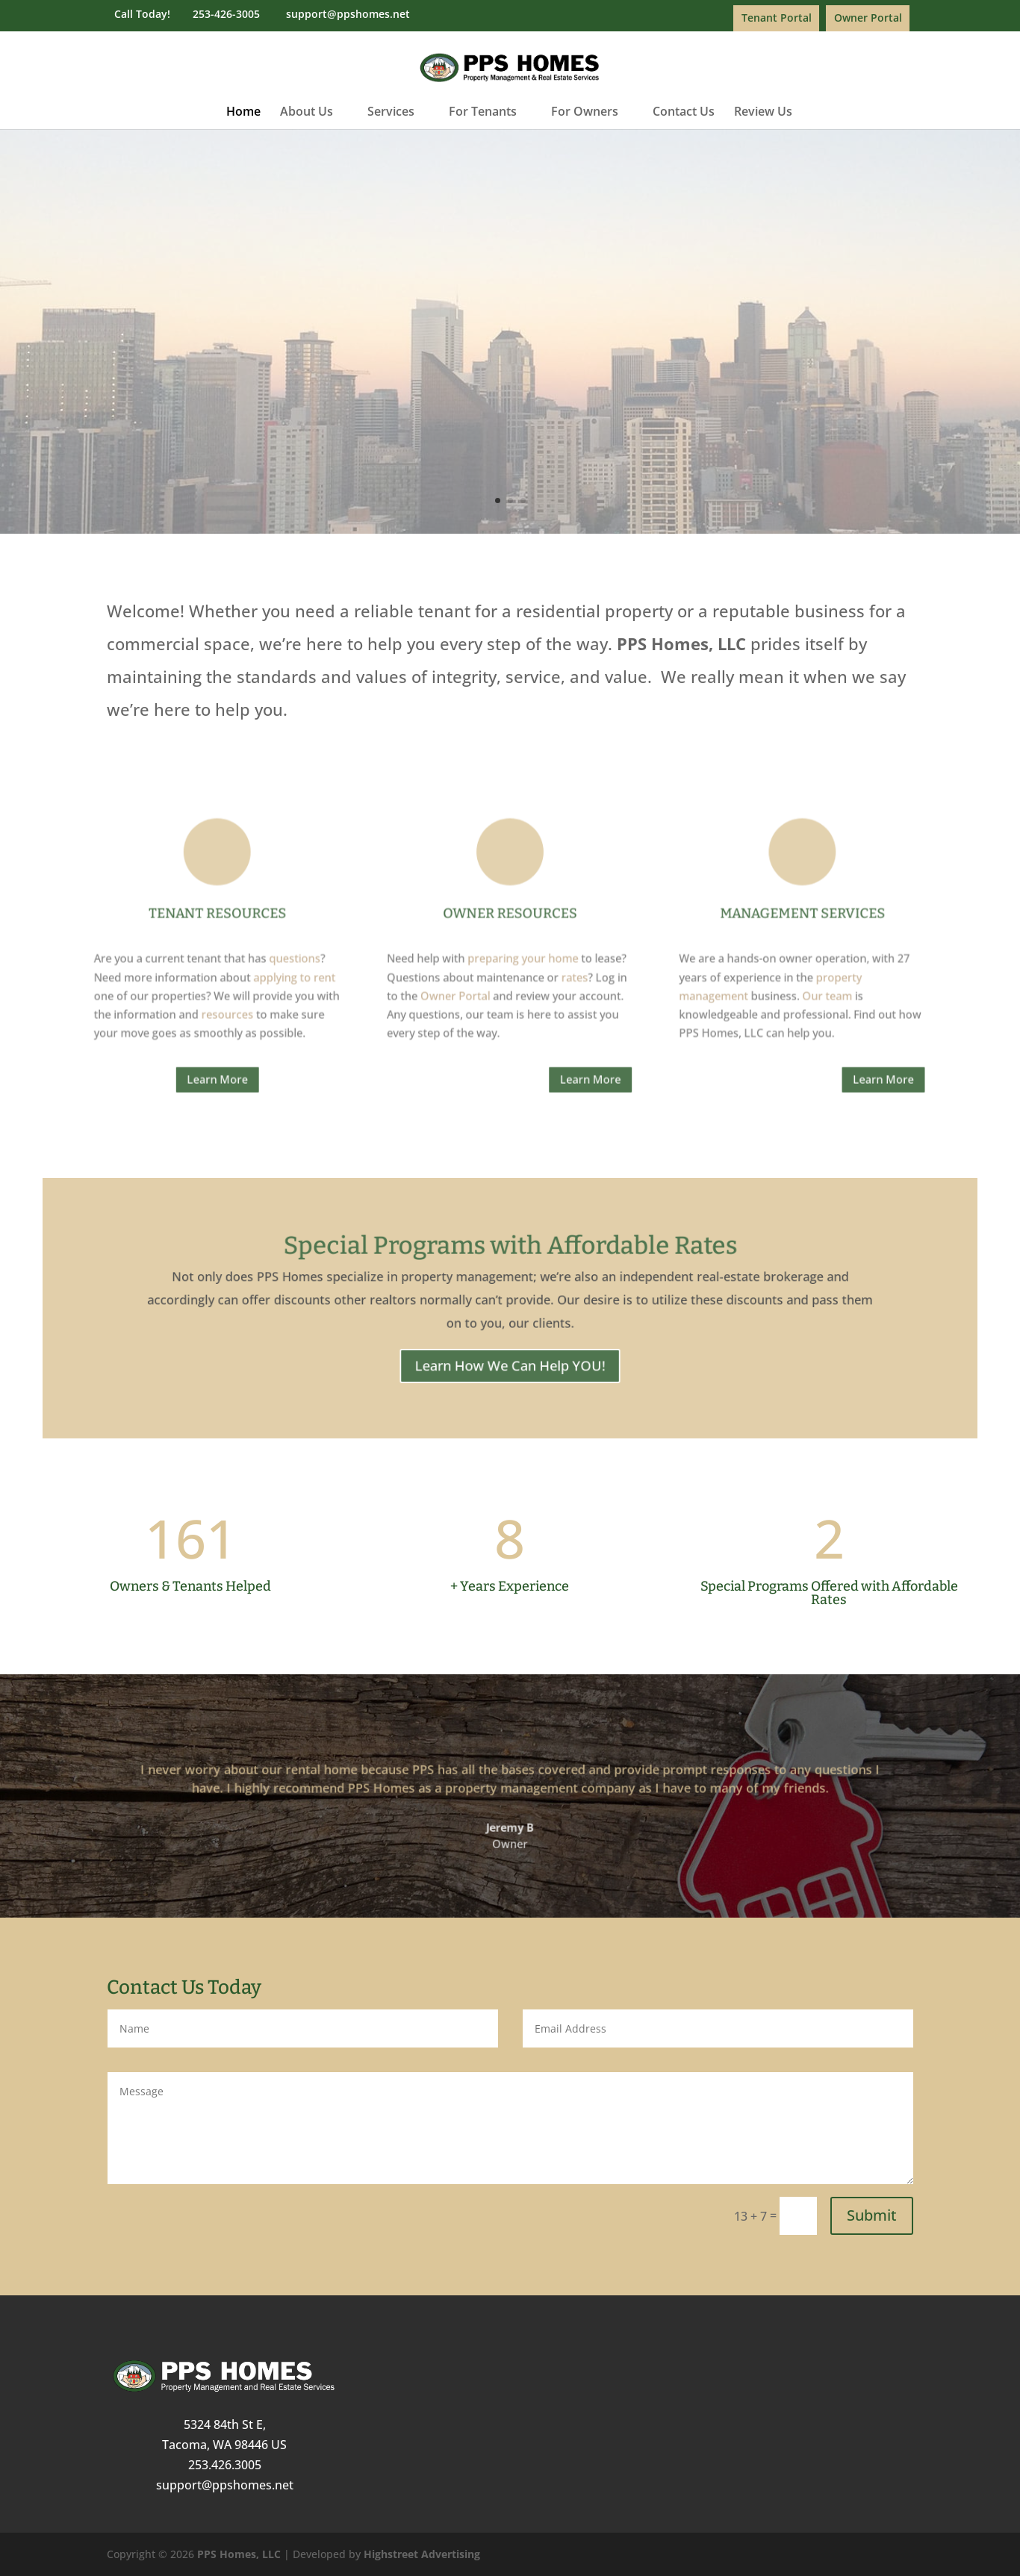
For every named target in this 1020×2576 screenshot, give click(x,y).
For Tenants (483, 112)
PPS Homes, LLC (239, 2554)
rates (545, 968)
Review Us (763, 112)
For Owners (584, 112)
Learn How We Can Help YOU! (510, 1340)
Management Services (673, 931)
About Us (306, 112)
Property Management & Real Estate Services (510, 288)
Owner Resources (510, 931)
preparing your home (517, 957)
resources (352, 988)
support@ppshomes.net (224, 2485)
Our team (686, 977)
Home (243, 112)
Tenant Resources (347, 931)
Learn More (510, 371)
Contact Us (684, 112)
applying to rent (390, 968)
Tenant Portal (776, 17)
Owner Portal (868, 17)
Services (390, 112)
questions (390, 957)
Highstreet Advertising (422, 2554)
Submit (872, 2215)
